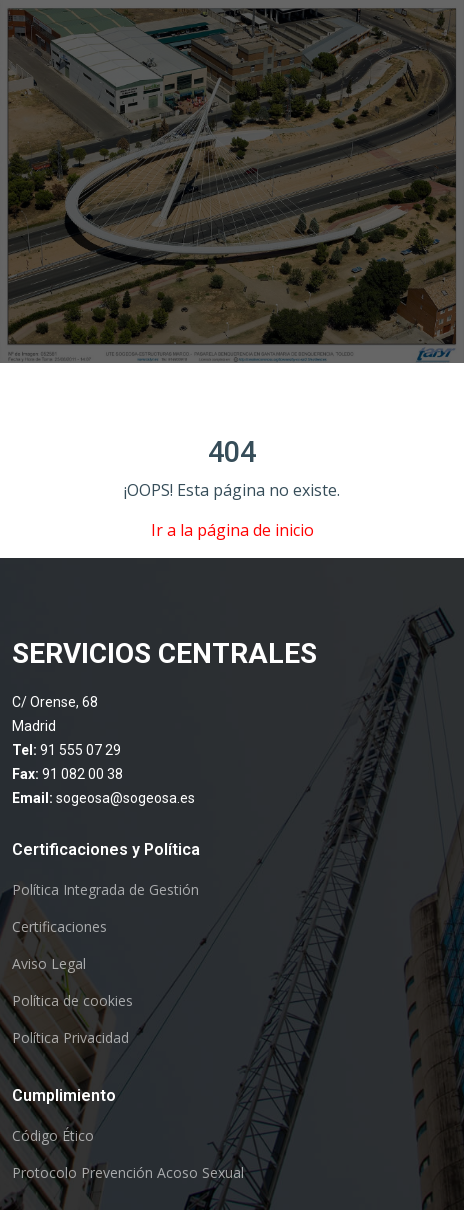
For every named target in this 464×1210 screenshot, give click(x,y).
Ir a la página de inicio (232, 530)
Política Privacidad (70, 1038)
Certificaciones (59, 927)
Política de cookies (72, 1001)
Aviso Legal (49, 964)
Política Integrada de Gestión (105, 890)
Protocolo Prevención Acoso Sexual (128, 1173)
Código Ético (53, 1136)
